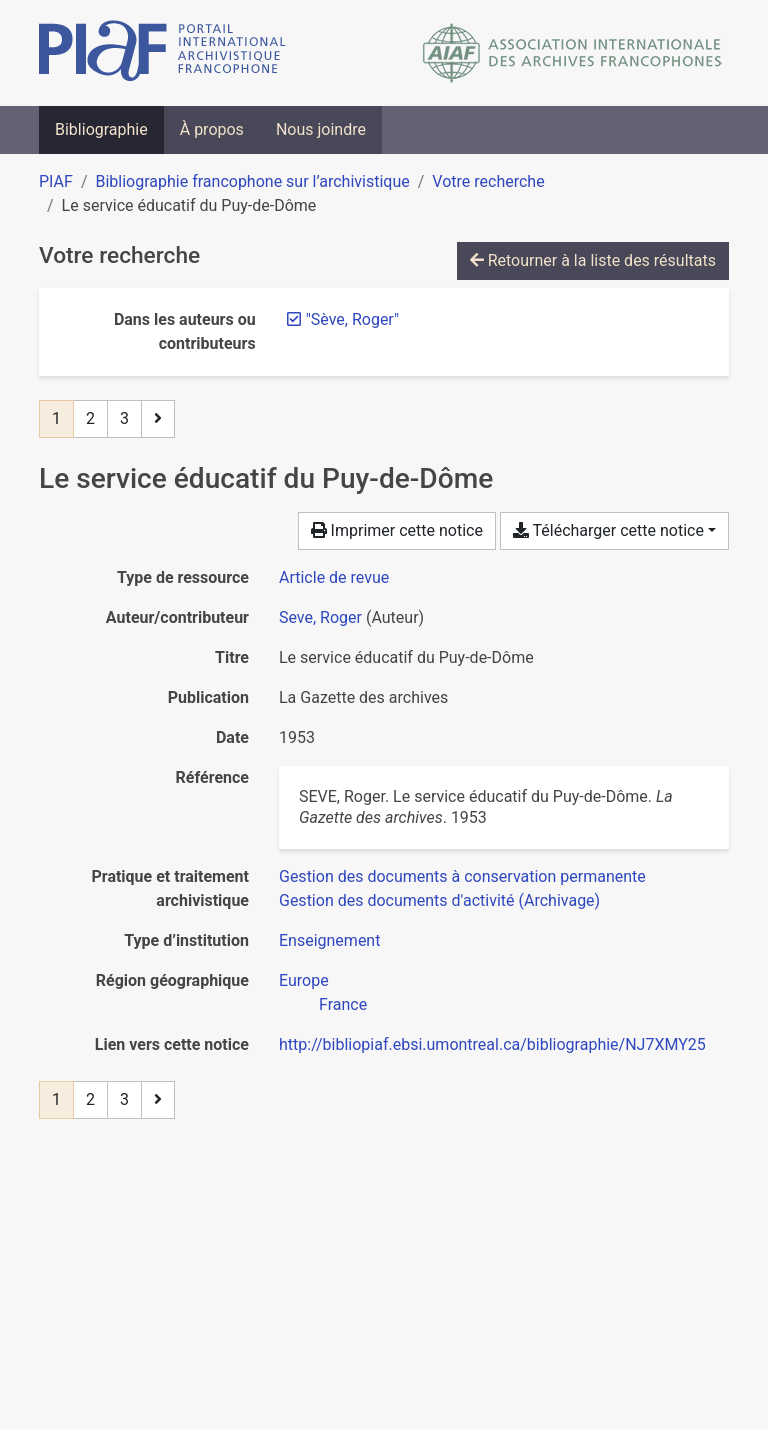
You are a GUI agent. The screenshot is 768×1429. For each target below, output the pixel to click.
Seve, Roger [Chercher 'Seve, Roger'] (320, 617)
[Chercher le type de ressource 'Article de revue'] (334, 577)
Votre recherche (488, 181)
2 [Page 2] (90, 418)
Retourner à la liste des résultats (593, 260)
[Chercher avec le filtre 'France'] (343, 1004)
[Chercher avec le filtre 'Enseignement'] (329, 940)
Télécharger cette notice (608, 530)
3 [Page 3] (124, 418)
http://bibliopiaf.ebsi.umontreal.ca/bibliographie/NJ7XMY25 (492, 1044)
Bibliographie (101, 129)
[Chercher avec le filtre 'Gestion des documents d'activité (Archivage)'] (439, 900)
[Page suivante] (158, 419)
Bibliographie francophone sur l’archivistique (252, 181)
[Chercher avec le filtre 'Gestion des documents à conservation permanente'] (462, 876)
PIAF (56, 181)
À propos (212, 129)
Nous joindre (321, 129)
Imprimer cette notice (397, 530)
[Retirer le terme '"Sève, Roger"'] (352, 319)
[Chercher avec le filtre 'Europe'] (304, 980)
